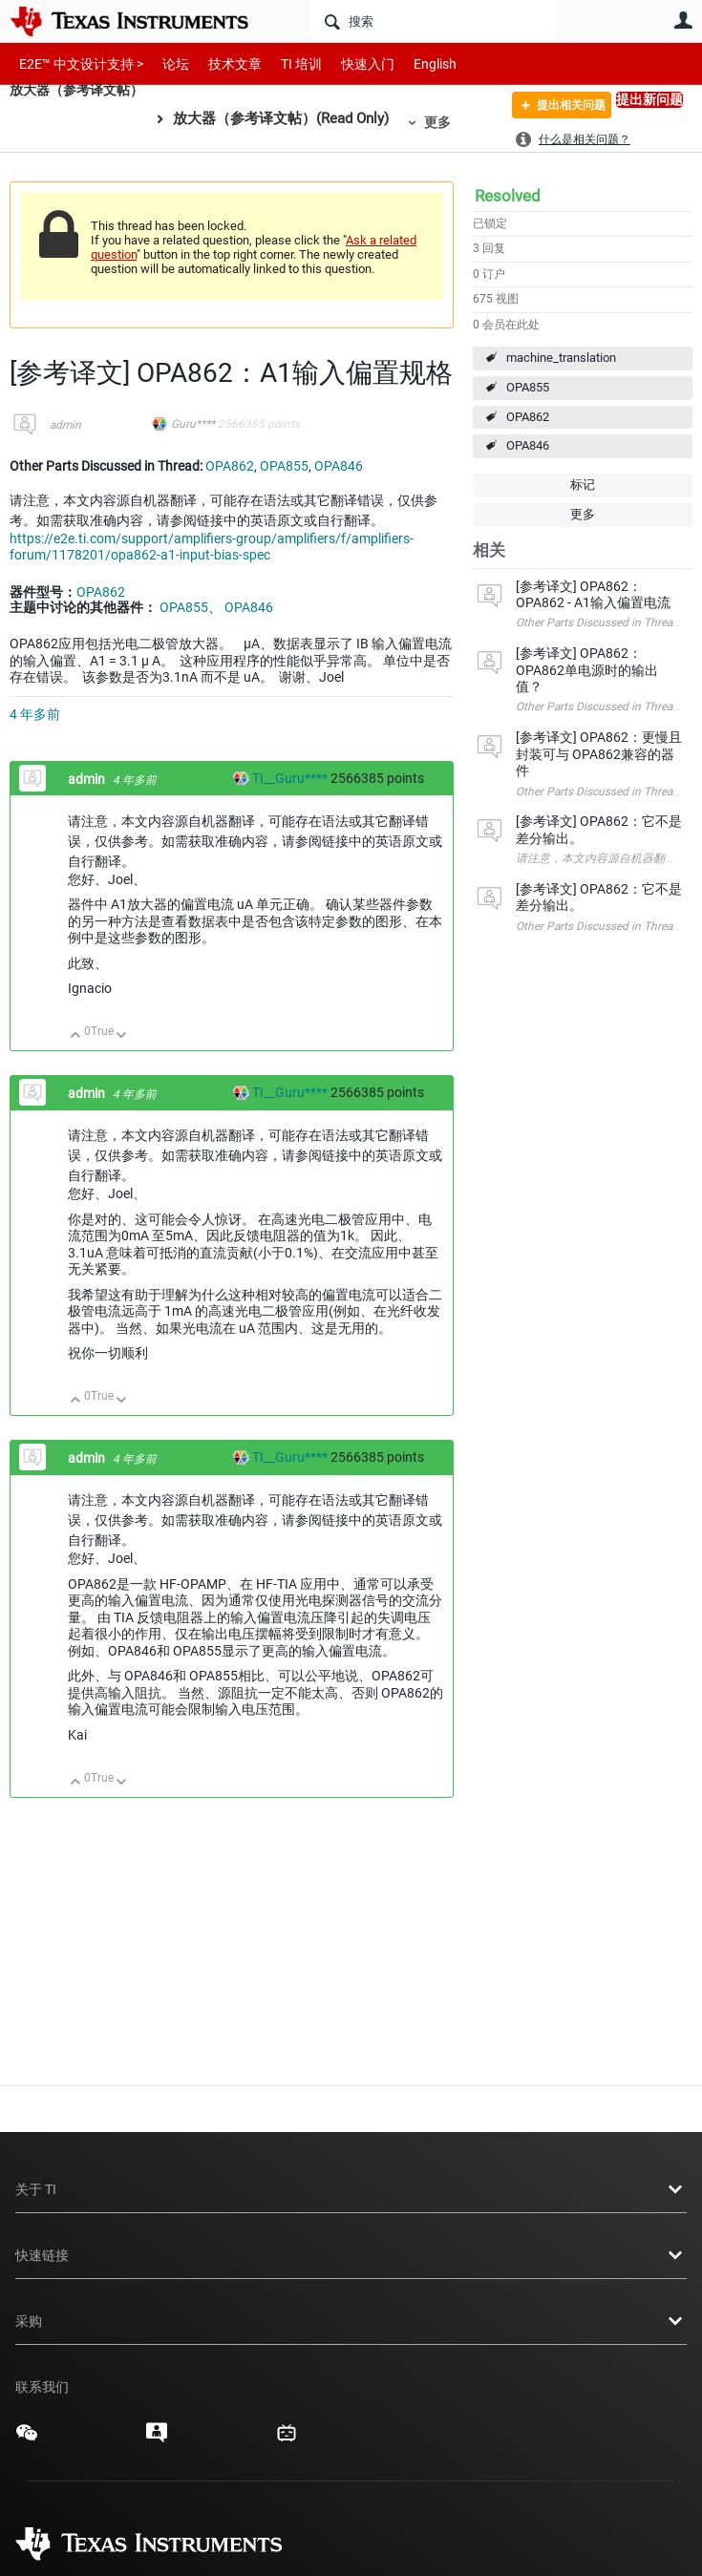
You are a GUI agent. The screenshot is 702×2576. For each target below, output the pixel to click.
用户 (682, 20)
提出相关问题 (559, 108)
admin (65, 425)
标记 (582, 484)
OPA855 (527, 387)
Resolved (508, 195)
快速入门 (348, 63)
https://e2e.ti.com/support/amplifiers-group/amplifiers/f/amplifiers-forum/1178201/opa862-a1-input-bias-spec (212, 547)
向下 (122, 1036)
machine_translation (561, 357)
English (412, 63)
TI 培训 (285, 63)
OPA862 (527, 417)
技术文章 (221, 63)
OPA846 (527, 445)
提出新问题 (649, 99)
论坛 (165, 63)
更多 (447, 122)
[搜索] (433, 21)
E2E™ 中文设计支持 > (76, 63)
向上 (76, 1036)
